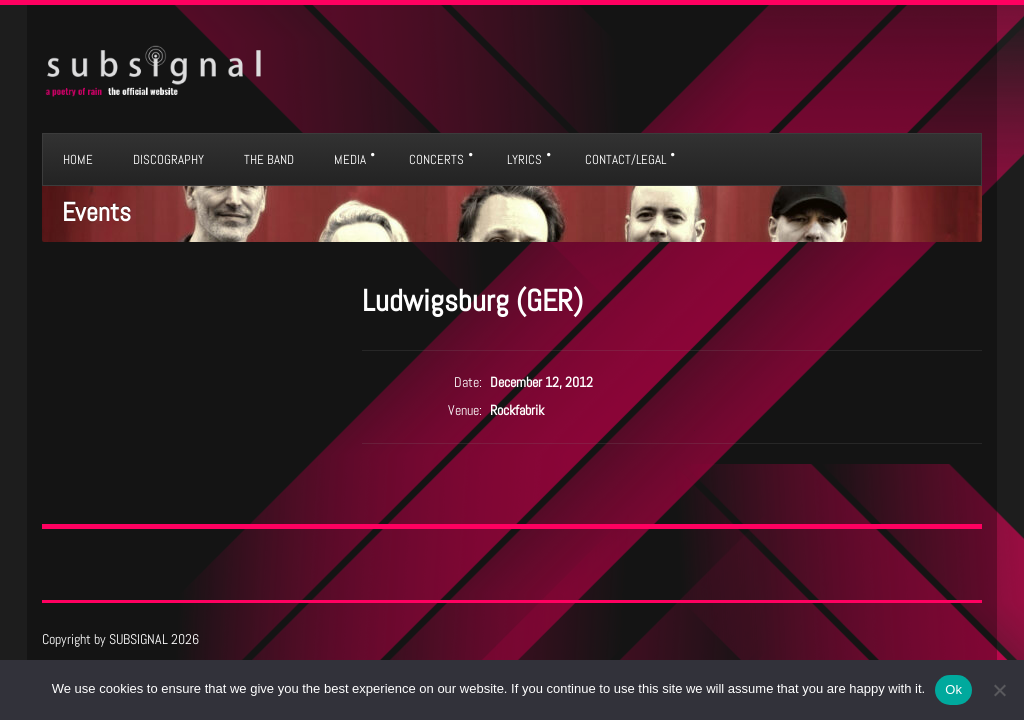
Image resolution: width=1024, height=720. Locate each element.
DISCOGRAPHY (168, 159)
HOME (78, 159)
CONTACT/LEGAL (625, 159)
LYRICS (524, 159)
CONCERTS (436, 159)
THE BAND (269, 159)
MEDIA (350, 159)
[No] (999, 690)
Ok (953, 689)
